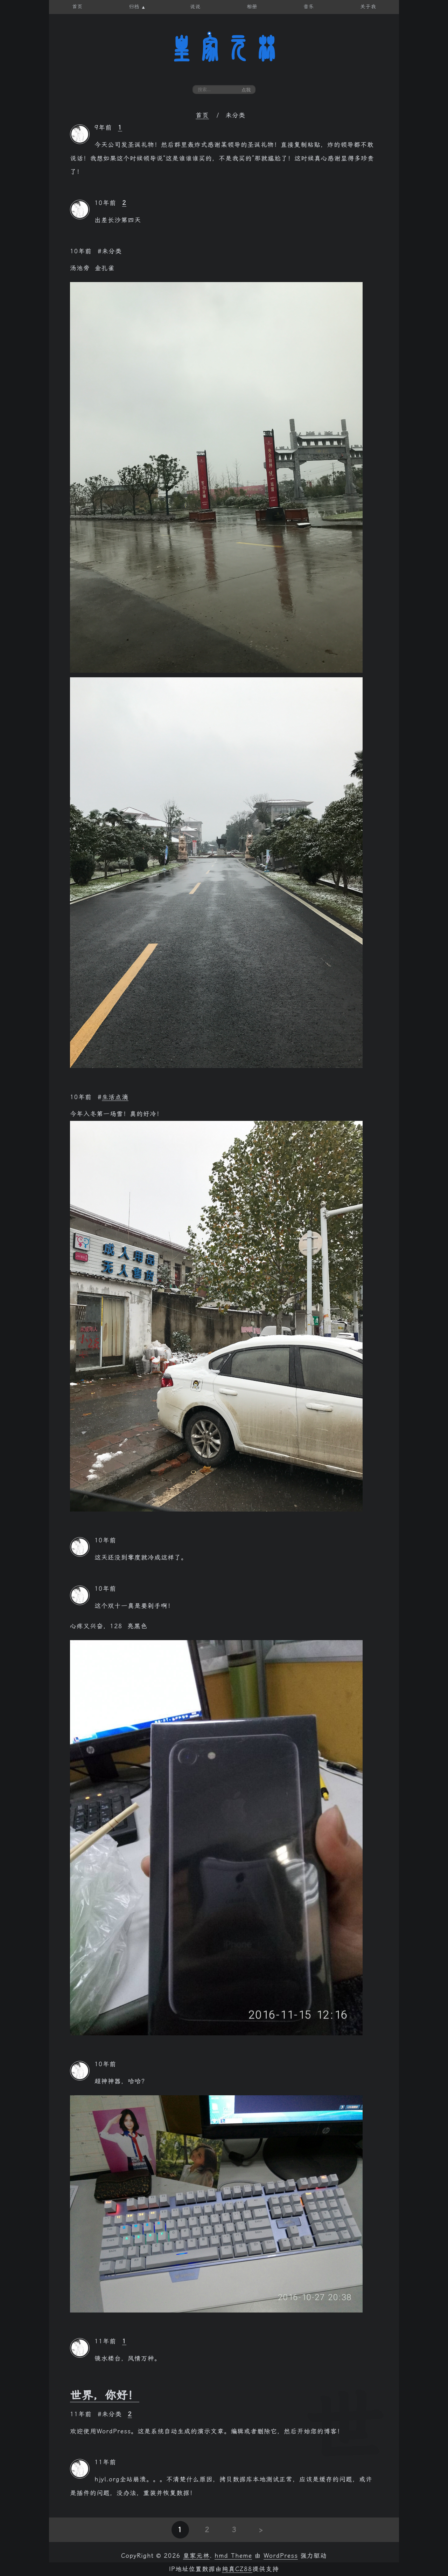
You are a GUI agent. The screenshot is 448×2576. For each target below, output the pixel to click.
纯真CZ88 (237, 2568)
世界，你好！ (104, 2395)
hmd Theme (233, 2555)
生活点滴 (115, 1097)
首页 (202, 115)
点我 (246, 90)
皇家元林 (224, 49)
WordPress (281, 2555)
